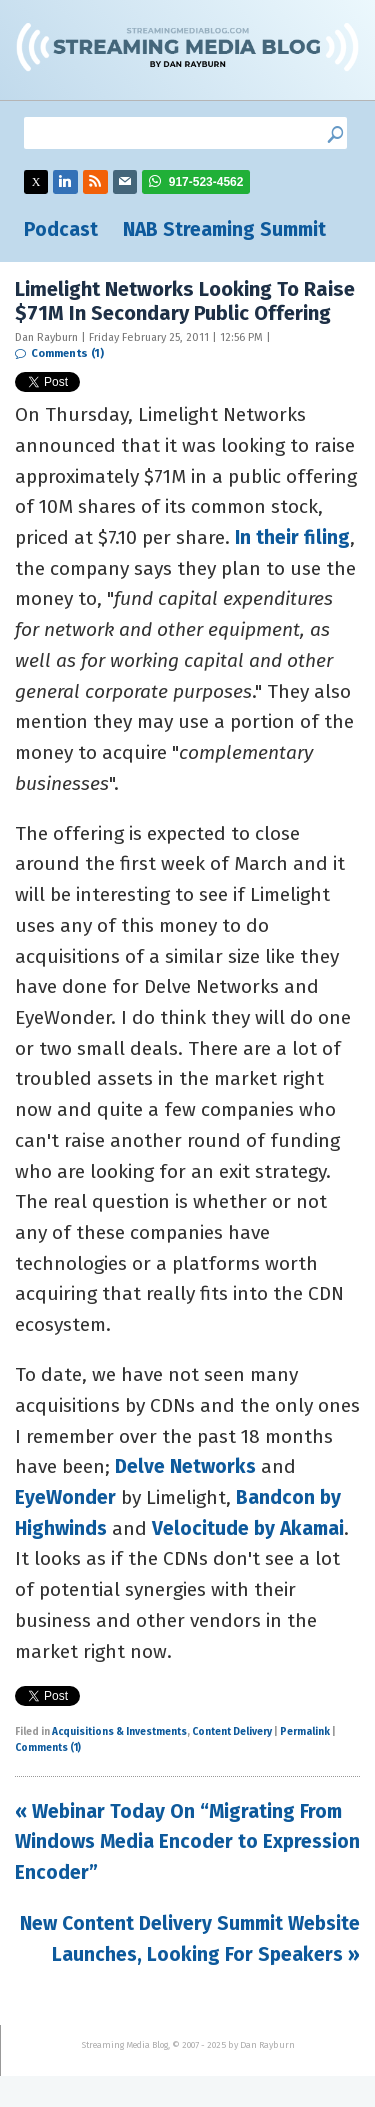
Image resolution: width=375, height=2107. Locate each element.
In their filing (292, 537)
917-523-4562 (206, 182)
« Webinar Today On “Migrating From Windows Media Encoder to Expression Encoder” (187, 1842)
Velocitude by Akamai (248, 1528)
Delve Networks (185, 1466)
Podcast (61, 229)
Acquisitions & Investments (119, 1732)
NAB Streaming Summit (224, 229)
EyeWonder (65, 1497)
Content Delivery (232, 1732)
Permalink (305, 1732)
